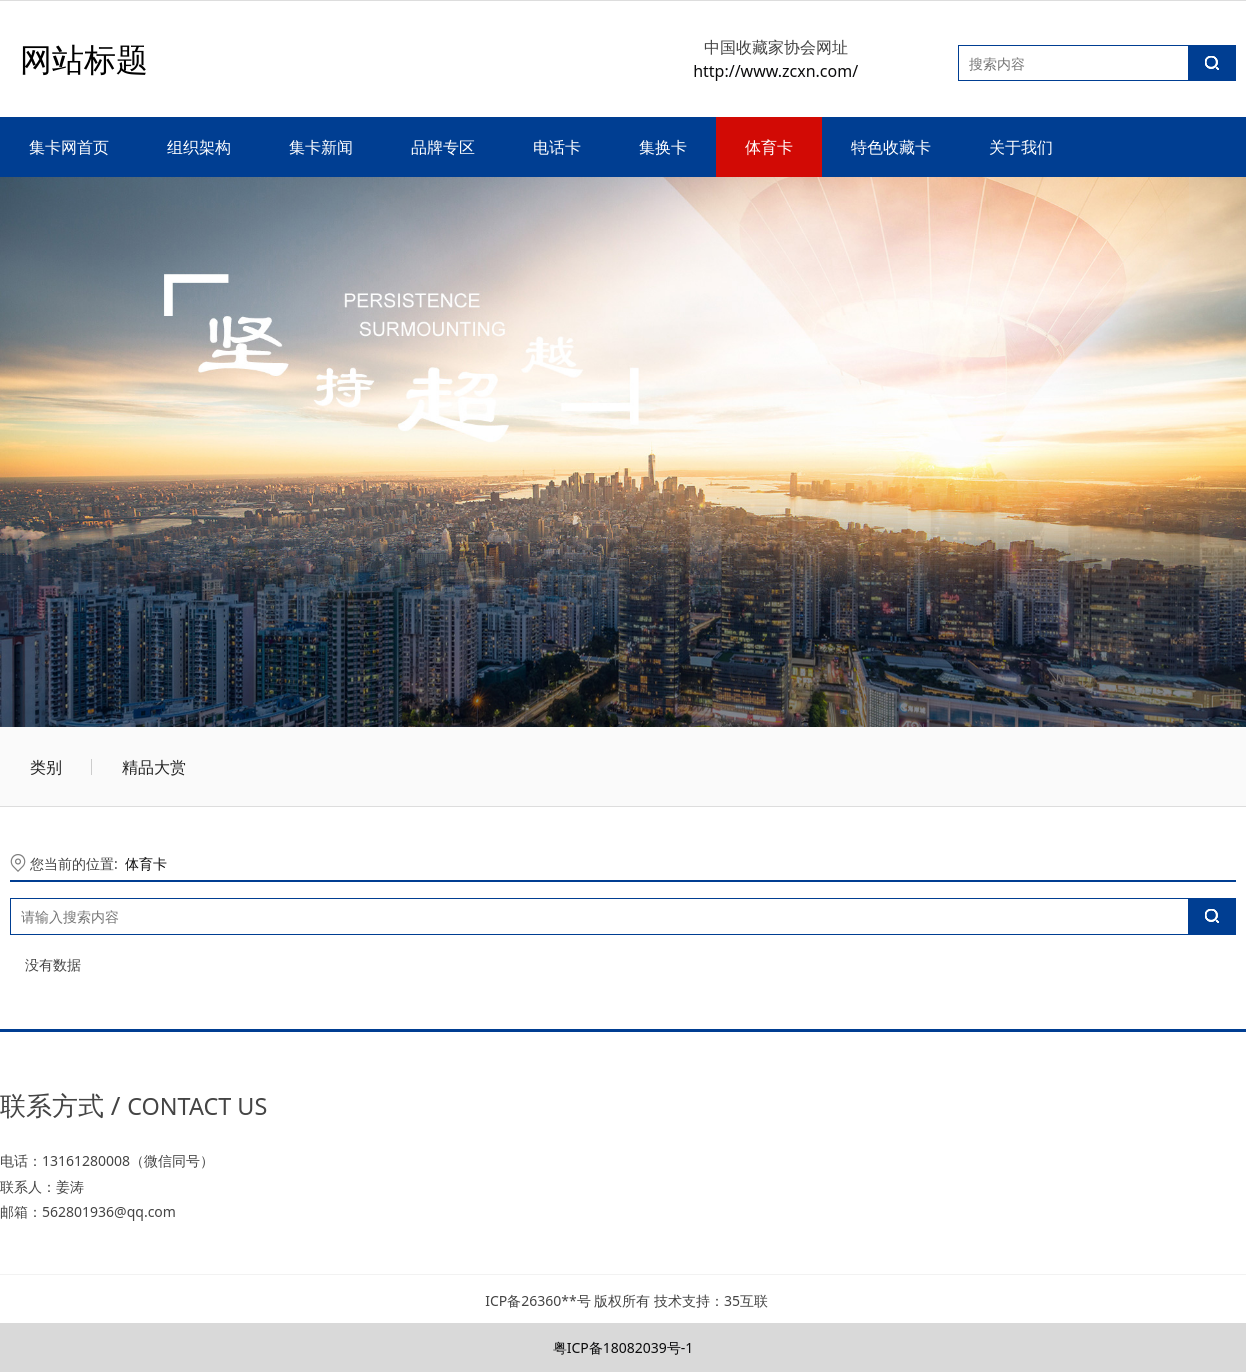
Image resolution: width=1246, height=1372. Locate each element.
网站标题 (84, 58)
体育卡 (769, 147)
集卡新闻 (321, 147)
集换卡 (663, 147)
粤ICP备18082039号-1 (623, 1347)
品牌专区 (443, 147)
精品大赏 (154, 767)
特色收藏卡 (891, 147)
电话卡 (557, 147)
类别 (46, 767)
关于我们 (1021, 147)
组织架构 (199, 147)
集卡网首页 (69, 147)
